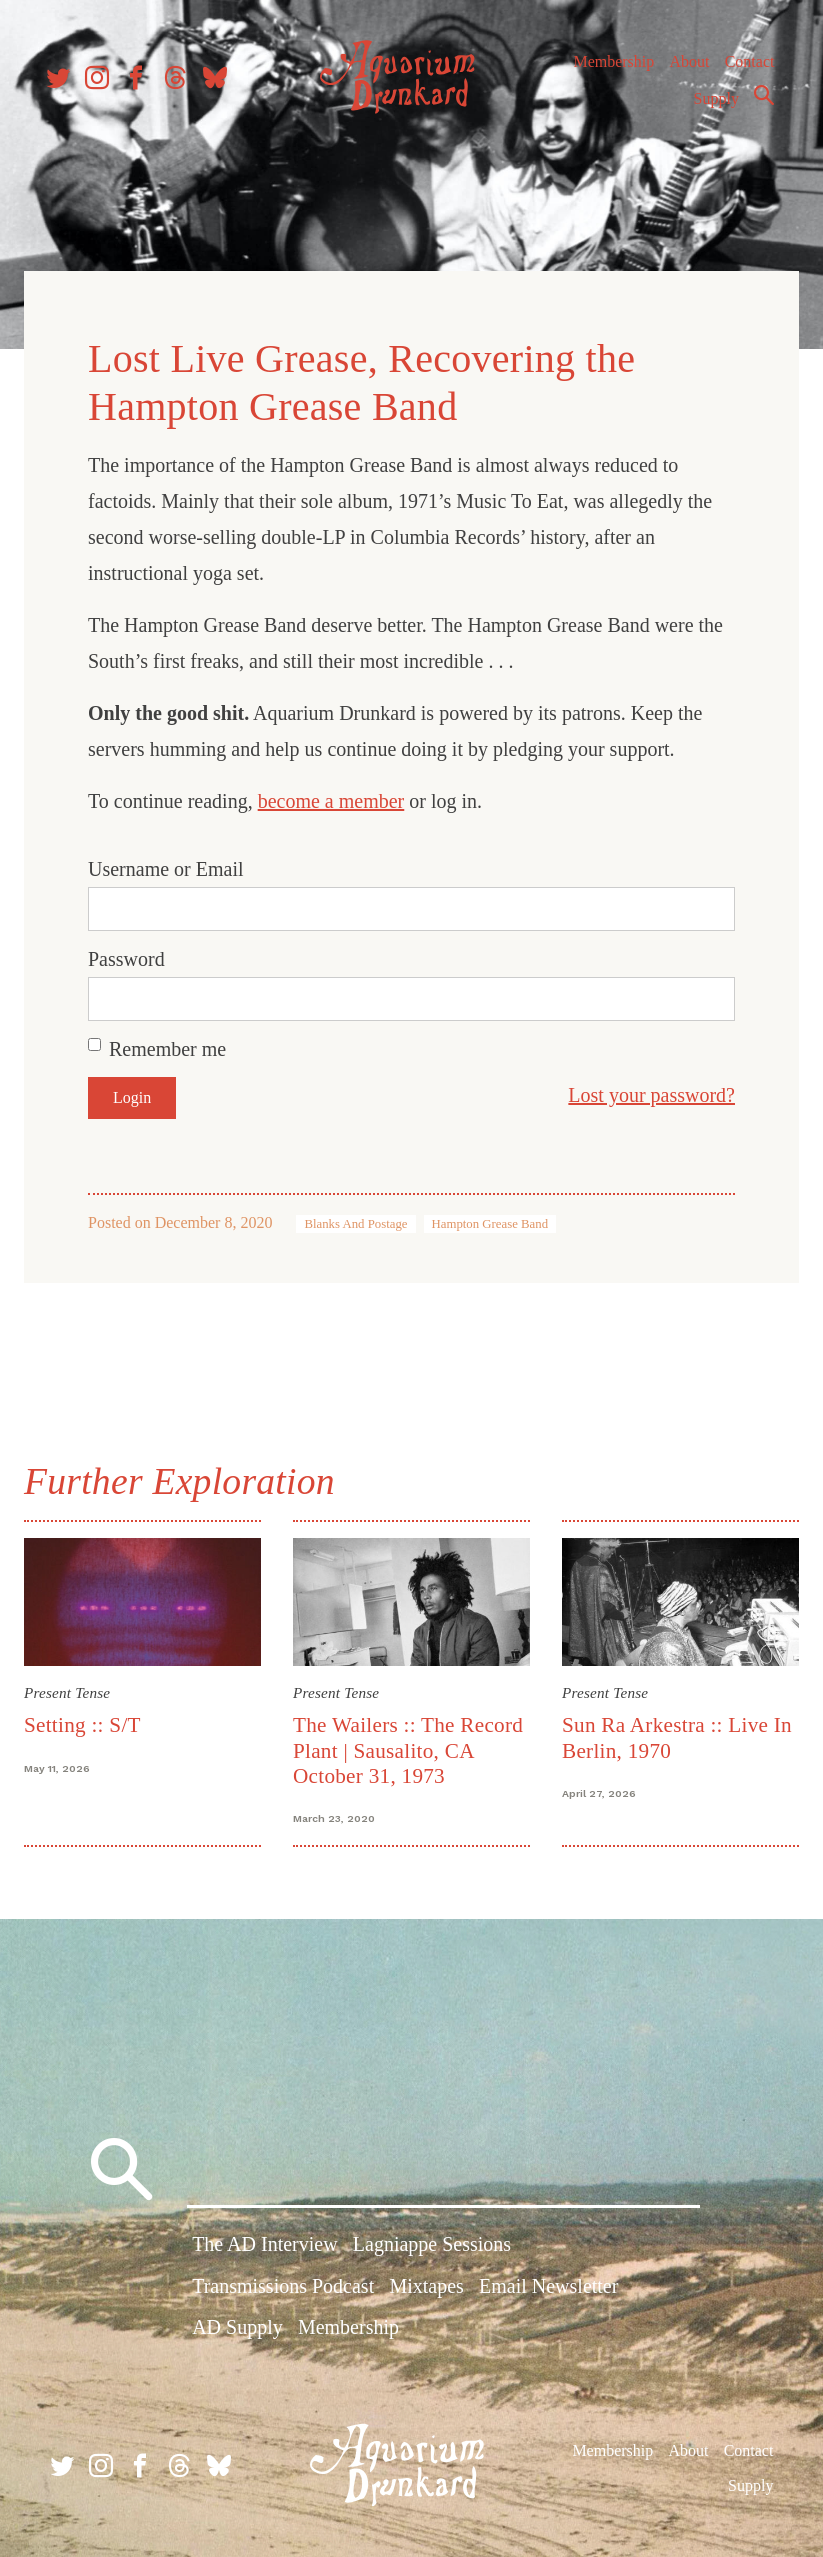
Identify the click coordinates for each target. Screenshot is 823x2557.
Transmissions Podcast (283, 2289)
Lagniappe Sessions (432, 2248)
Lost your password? (643, 1090)
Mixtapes (426, 2289)
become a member (339, 796)
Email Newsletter (548, 2289)
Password (134, 954)
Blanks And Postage (363, 1219)
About (684, 69)
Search (759, 103)
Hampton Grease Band (498, 1219)
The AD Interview (265, 2248)
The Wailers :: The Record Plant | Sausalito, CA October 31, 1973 (411, 1742)
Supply (711, 106)
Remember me (175, 1044)
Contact (745, 69)
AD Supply (237, 2330)
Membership (608, 69)
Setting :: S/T (90, 1717)
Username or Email (174, 864)
